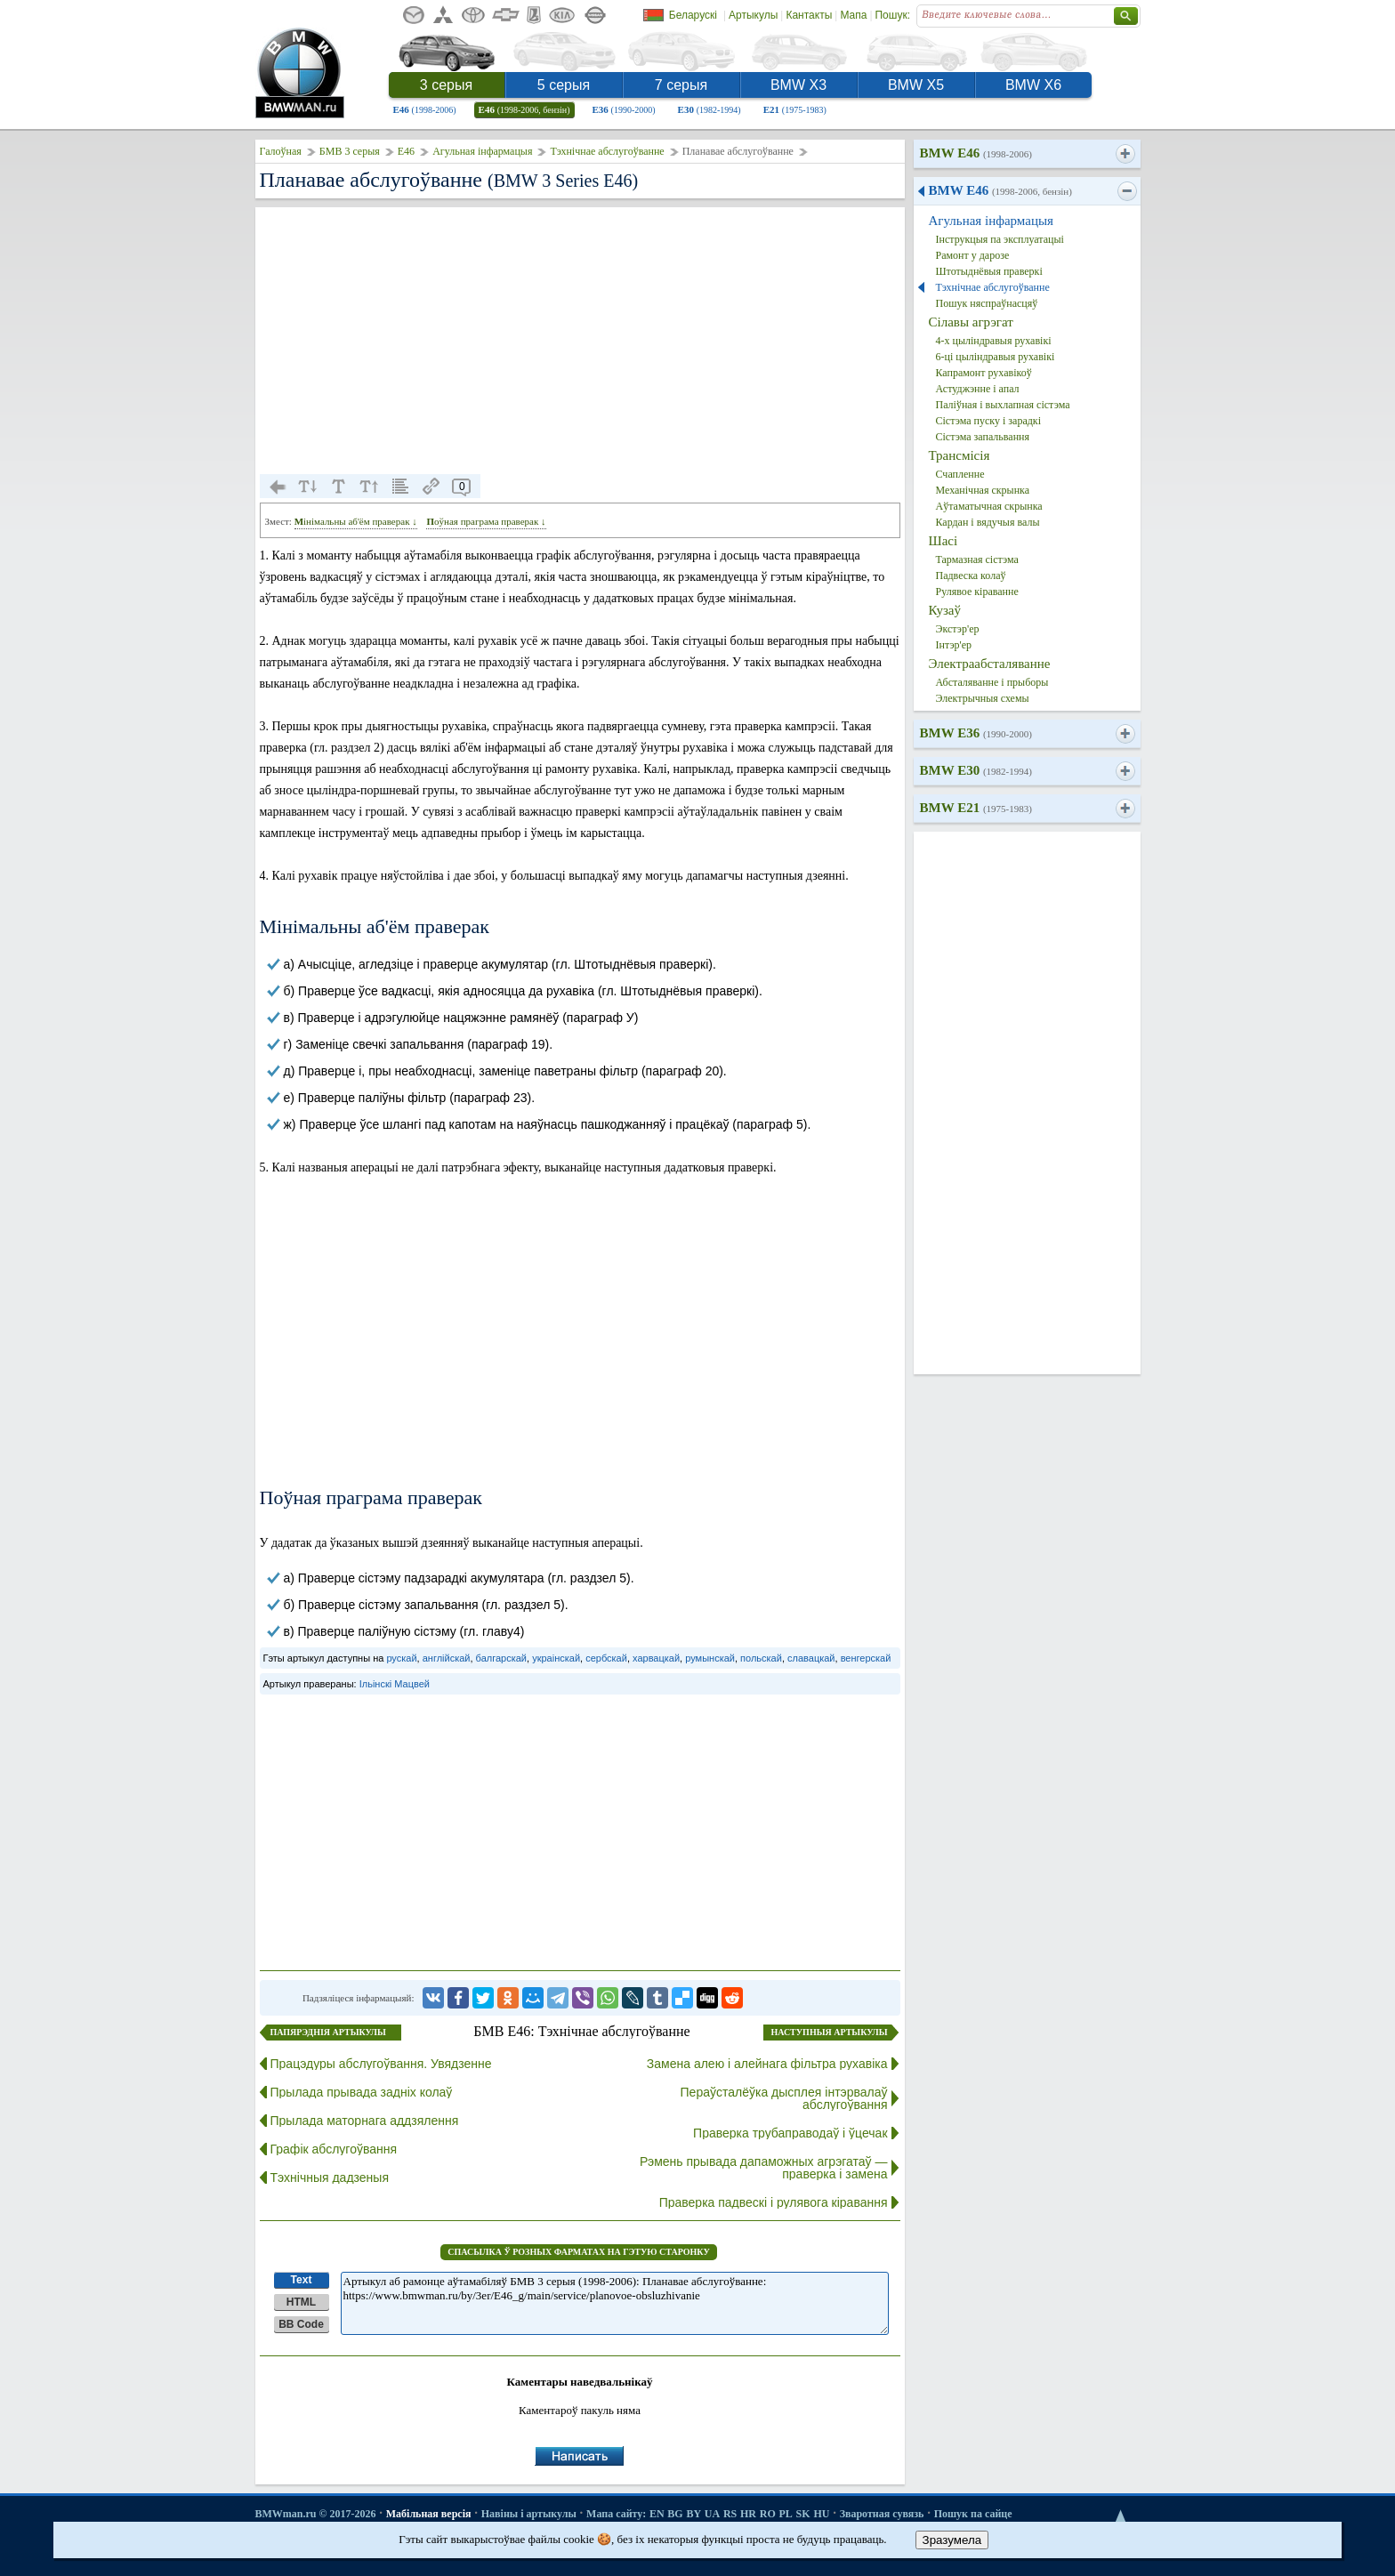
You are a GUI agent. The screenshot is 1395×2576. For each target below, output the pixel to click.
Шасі (943, 541)
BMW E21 (976, 808)
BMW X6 (1033, 85)
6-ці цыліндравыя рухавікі (995, 356)
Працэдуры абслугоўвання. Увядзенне (381, 2063)
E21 (795, 109)
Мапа (853, 15)
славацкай (811, 1658)
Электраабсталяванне (990, 663)
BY (693, 2514)
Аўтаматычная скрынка (989, 506)
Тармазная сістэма (977, 559)
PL (786, 2514)
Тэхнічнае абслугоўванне (607, 151)
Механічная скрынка (983, 490)
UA (712, 2514)
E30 (709, 109)
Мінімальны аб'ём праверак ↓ (355, 521)
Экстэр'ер (958, 629)
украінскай (556, 1658)
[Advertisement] (580, 340)
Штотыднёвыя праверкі (989, 271)
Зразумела (952, 2540)
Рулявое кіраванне (977, 591)
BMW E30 (976, 770)
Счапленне (960, 474)
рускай (401, 1658)
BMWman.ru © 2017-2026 (315, 2514)
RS (730, 2514)
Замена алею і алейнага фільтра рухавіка (767, 2063)
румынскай (710, 1658)
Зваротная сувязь (882, 2514)
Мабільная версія (429, 2514)
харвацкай (656, 1658)
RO (768, 2514)
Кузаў (945, 610)
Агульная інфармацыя (482, 151)
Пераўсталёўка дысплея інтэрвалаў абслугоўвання (784, 2098)
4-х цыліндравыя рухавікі (994, 340)
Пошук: (892, 15)
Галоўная (281, 151)
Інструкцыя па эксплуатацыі (1000, 239)
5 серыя (563, 85)
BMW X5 (916, 85)
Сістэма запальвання (983, 437)
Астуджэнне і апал (978, 388)
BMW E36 (976, 733)
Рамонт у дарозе (973, 255)
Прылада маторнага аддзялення (364, 2120)
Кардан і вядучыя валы (988, 522)
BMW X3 (798, 85)
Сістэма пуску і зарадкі (989, 421)
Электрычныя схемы (982, 698)
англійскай (447, 1658)
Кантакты (809, 15)
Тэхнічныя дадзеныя (330, 2177)
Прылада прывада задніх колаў (361, 2092)
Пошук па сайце (973, 2514)
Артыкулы (753, 15)
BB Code (301, 2324)
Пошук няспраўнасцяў (987, 303)
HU (821, 2514)
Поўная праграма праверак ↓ (485, 521)
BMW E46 (976, 153)
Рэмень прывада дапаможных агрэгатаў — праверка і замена (764, 2167)
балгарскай (501, 1658)
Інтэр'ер (954, 645)
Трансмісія (959, 455)
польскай (761, 1658)
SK (803, 2514)
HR (748, 2514)
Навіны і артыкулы (529, 2514)
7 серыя (681, 85)
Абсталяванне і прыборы (992, 682)
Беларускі (693, 15)
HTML (301, 2302)
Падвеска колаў (971, 575)
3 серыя (446, 85)
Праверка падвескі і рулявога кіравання (773, 2202)
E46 (424, 109)
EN (657, 2514)
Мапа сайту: (616, 2514)
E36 (624, 109)
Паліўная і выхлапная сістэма (1003, 404)
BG (674, 2514)
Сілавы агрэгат (971, 322)
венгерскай (866, 1658)
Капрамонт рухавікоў (984, 372)
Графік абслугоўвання (334, 2149)
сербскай (606, 1658)
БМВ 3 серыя (349, 151)
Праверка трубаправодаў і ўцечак (790, 2133)
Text (301, 2280)
